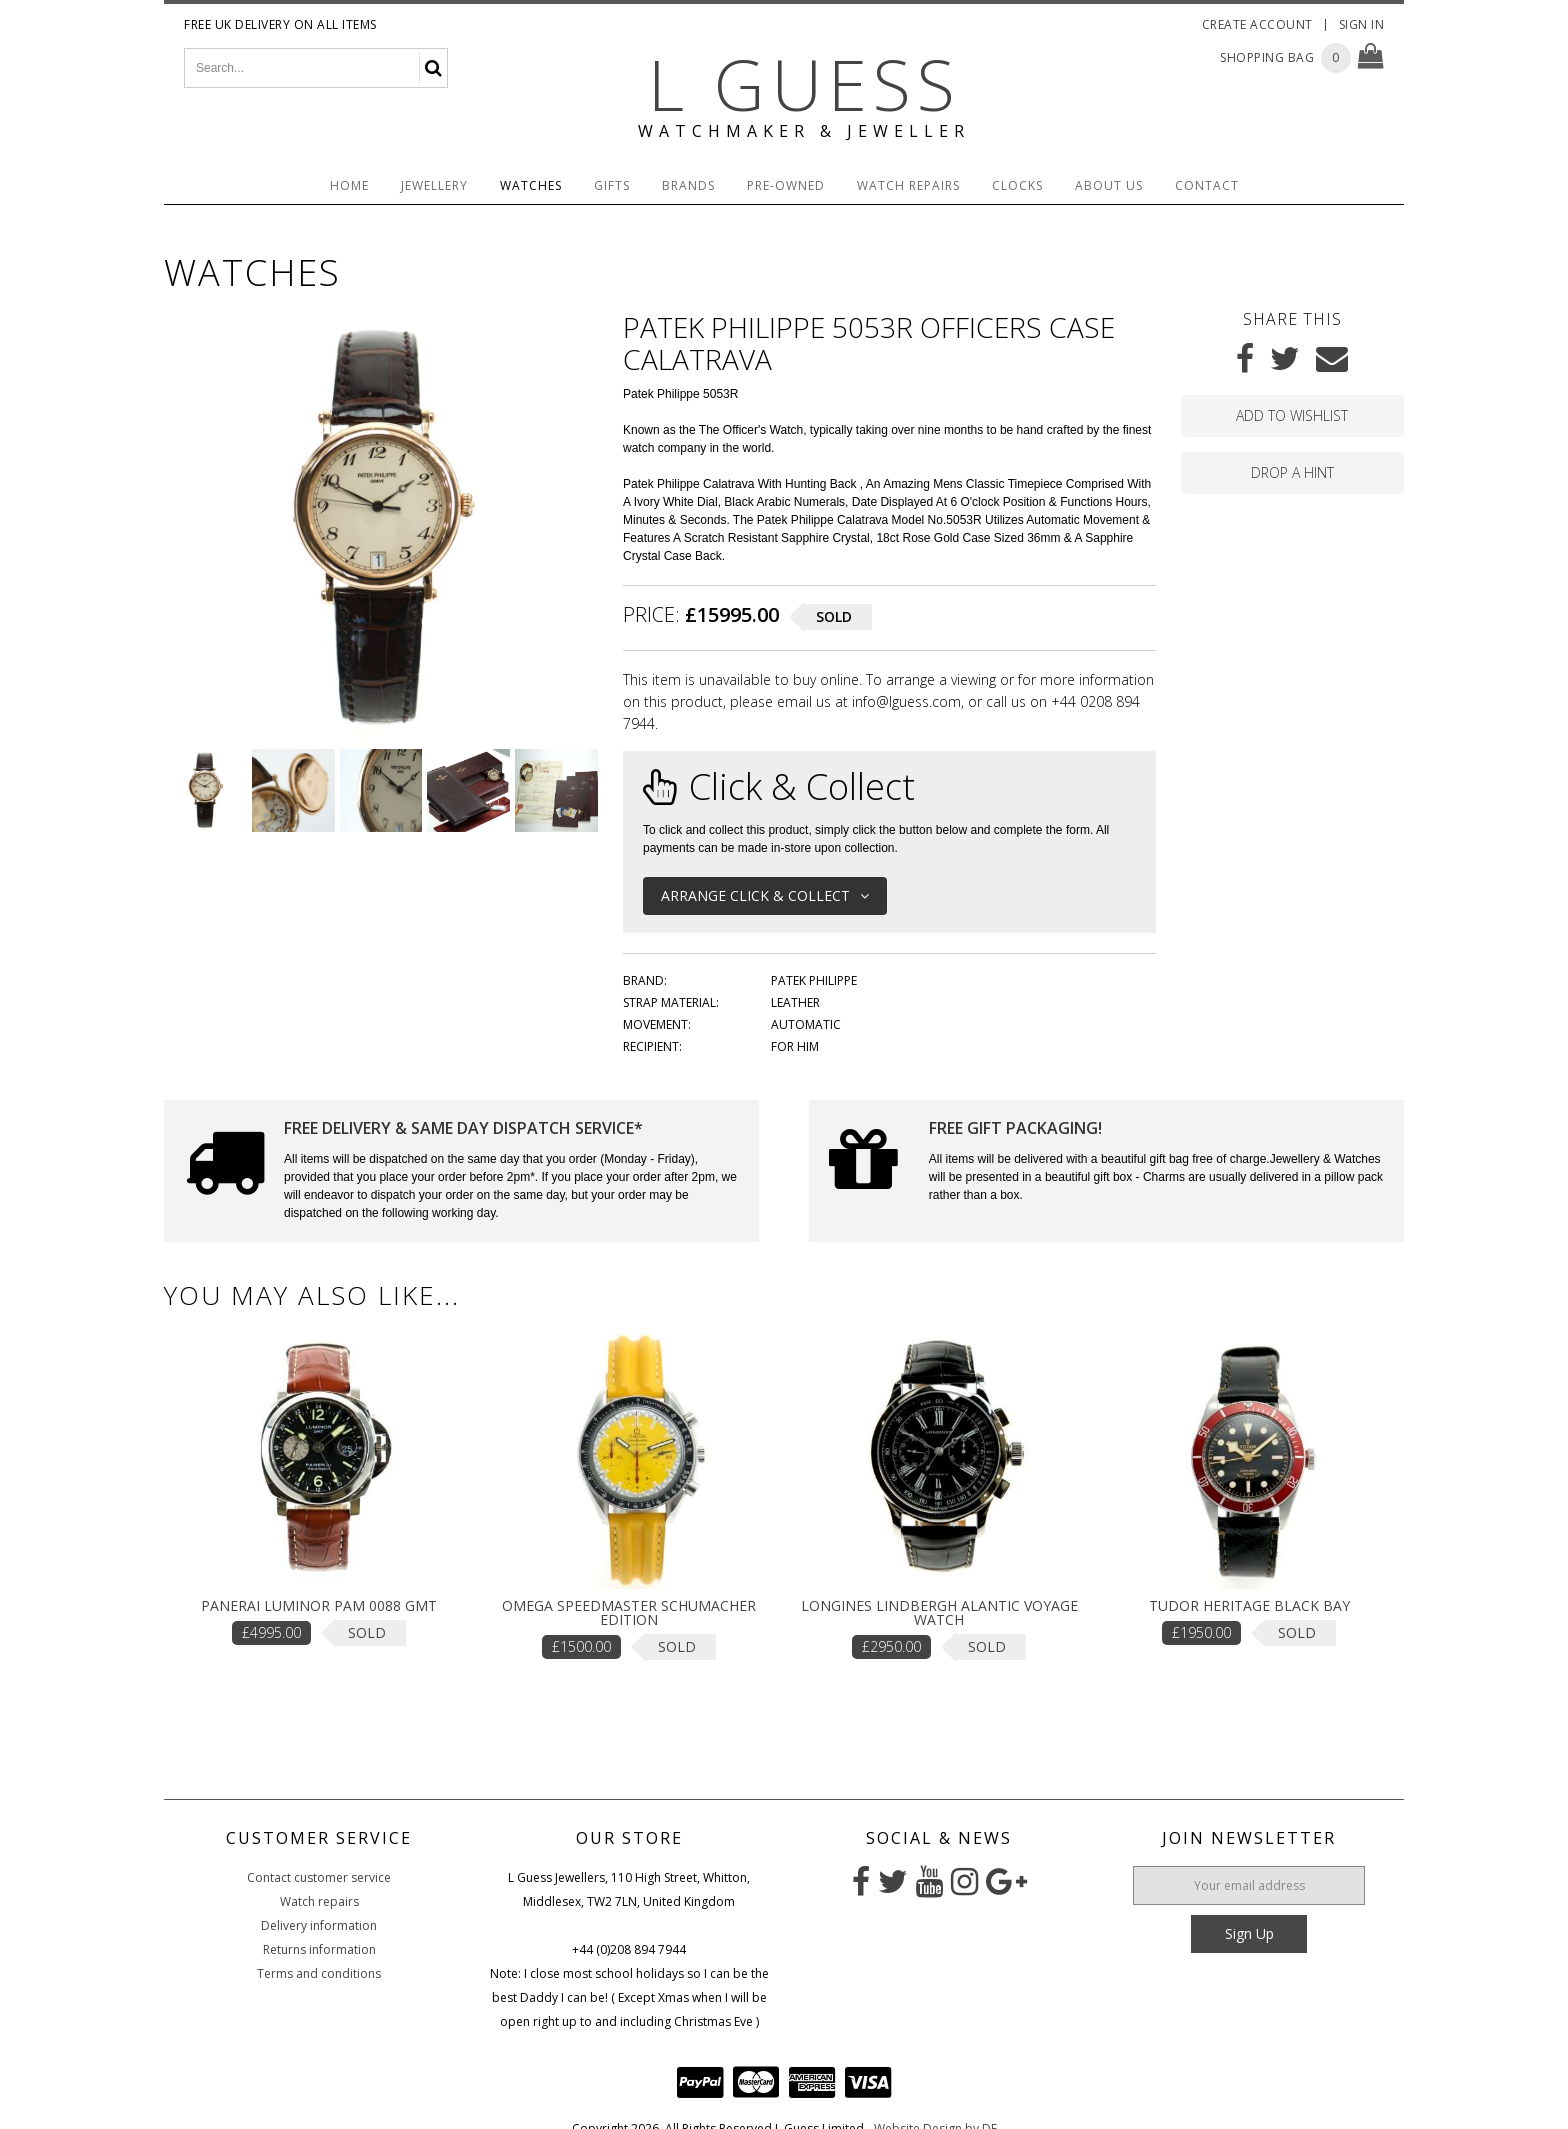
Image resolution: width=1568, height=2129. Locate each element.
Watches (531, 185)
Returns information (319, 1949)
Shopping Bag (1267, 57)
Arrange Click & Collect (765, 895)
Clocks (1017, 185)
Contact (1207, 185)
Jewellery (434, 185)
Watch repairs (319, 1901)
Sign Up (1249, 1933)
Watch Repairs (908, 185)
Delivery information (319, 1925)
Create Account (1257, 24)
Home (349, 185)
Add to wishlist (1292, 415)
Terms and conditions (319, 1973)
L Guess (804, 84)
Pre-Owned (786, 185)
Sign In (1362, 24)
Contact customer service (319, 1877)
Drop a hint (1292, 472)
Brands (688, 185)
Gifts (612, 185)
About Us (1109, 185)
